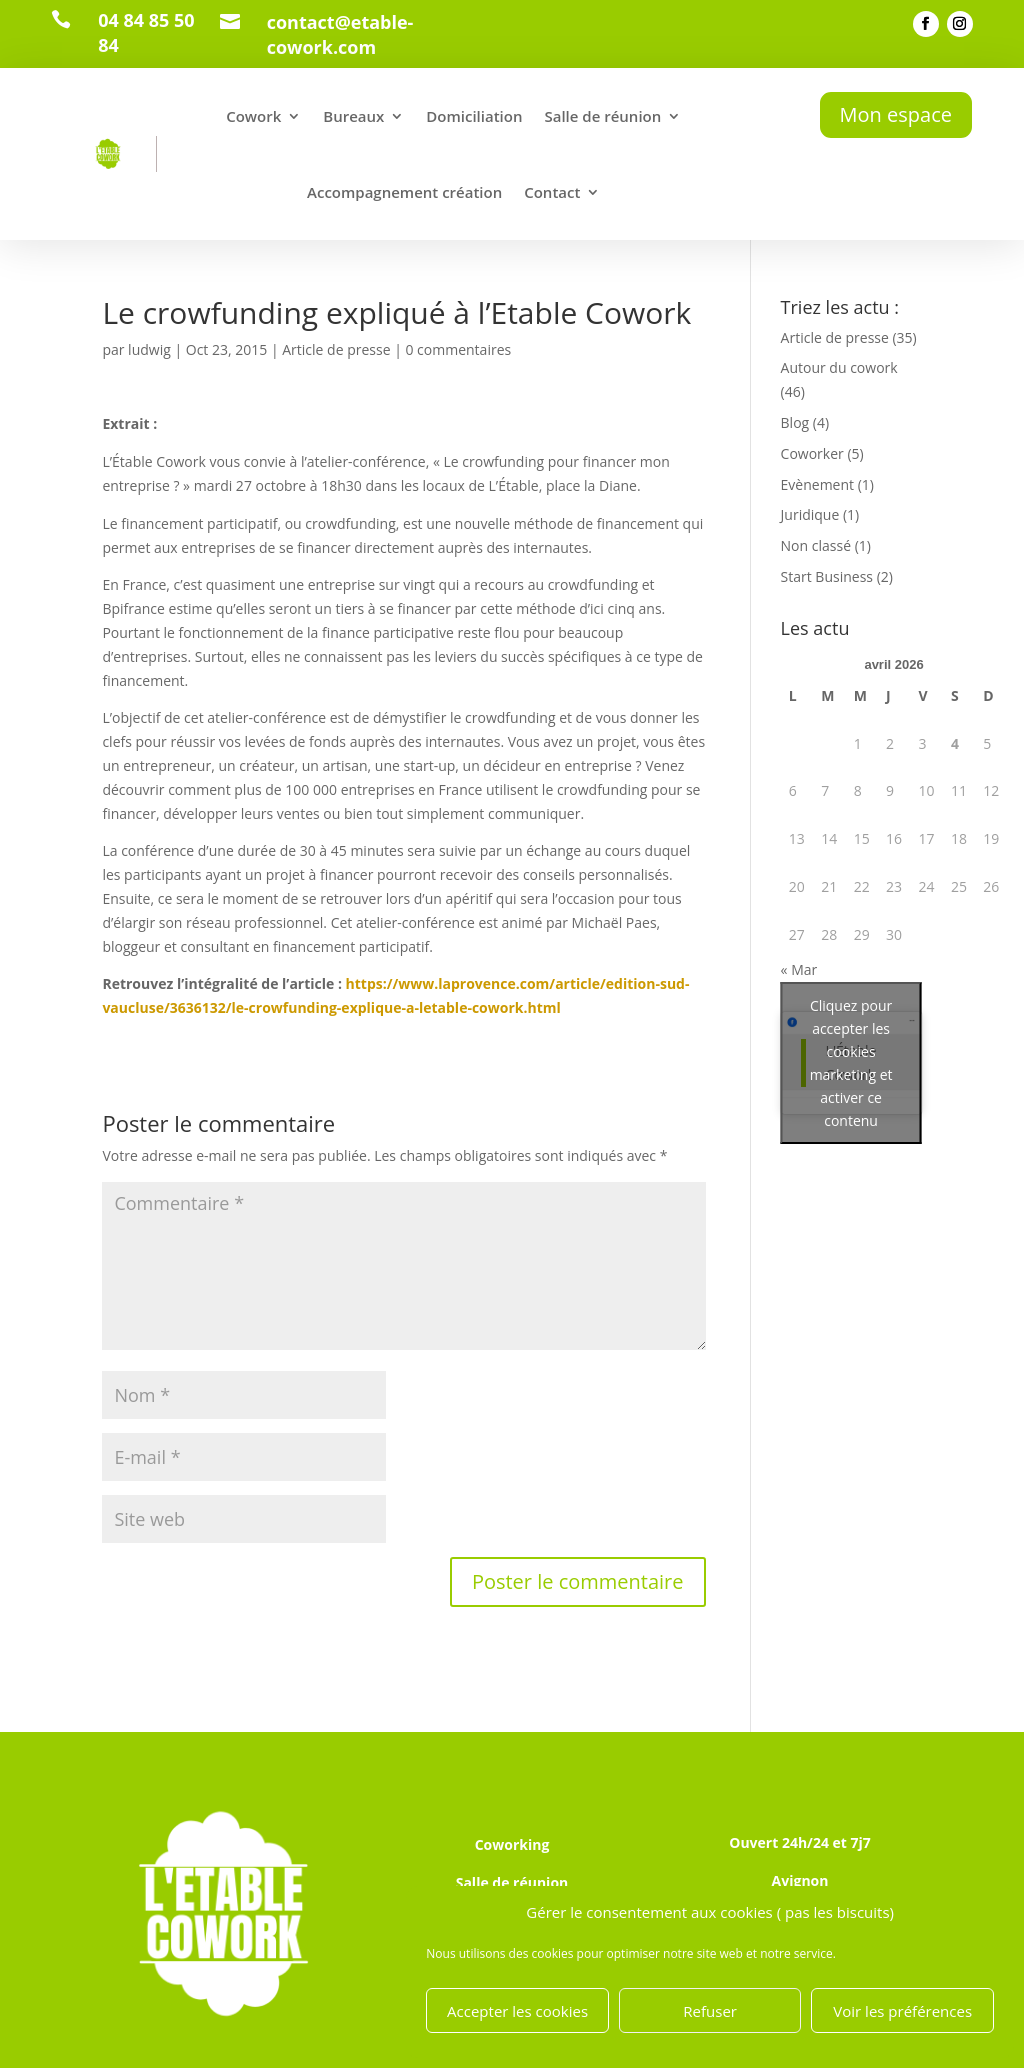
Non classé (816, 545)
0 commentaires (458, 349)
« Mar (799, 969)
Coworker (812, 453)
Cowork (253, 116)
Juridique (810, 514)
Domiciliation (474, 116)
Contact (552, 192)
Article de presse (336, 349)
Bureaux (353, 116)
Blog (795, 422)
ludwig (149, 349)
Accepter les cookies (517, 2011)
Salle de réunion (602, 116)
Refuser (710, 2011)
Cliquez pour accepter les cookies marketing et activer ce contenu (851, 1063)
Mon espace (896, 114)
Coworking (512, 1844)
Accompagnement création (404, 192)
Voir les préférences (902, 2011)
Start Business (827, 576)
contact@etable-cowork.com (340, 34)
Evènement (817, 484)
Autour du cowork (839, 367)
